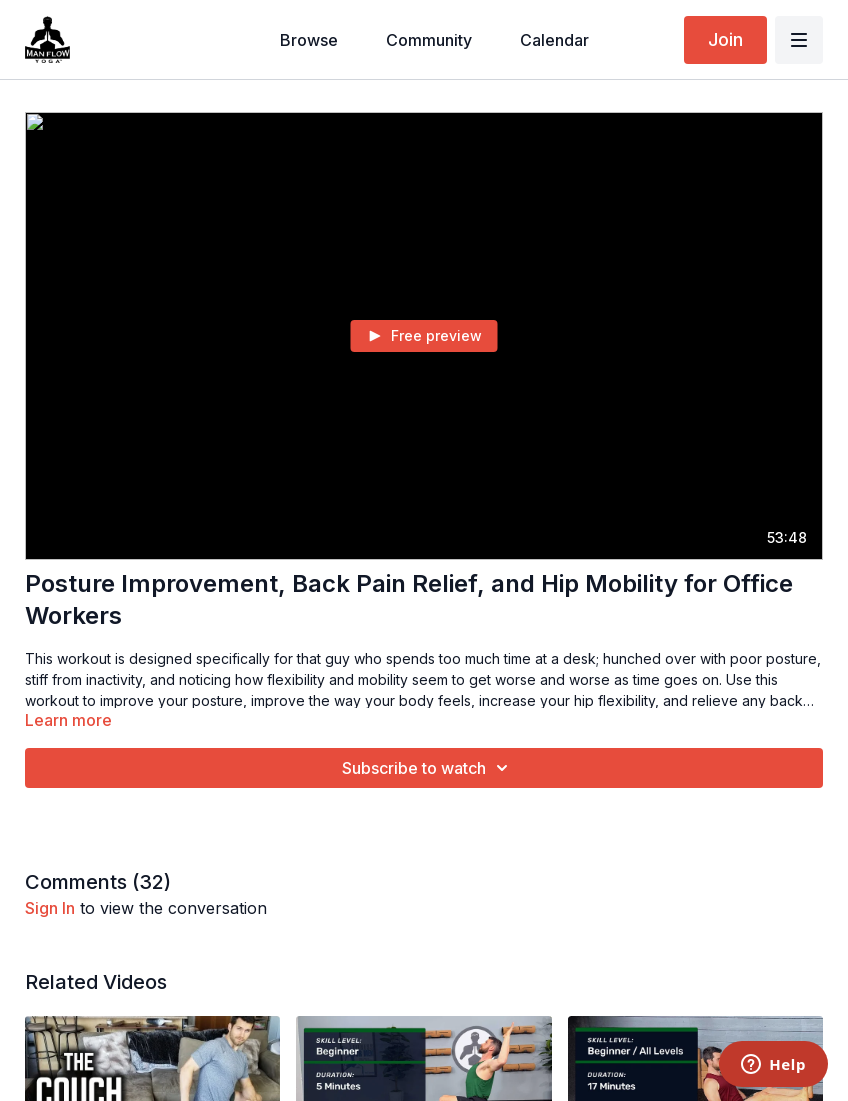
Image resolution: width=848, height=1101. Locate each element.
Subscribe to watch (428, 768)
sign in (50, 908)
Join (725, 39)
